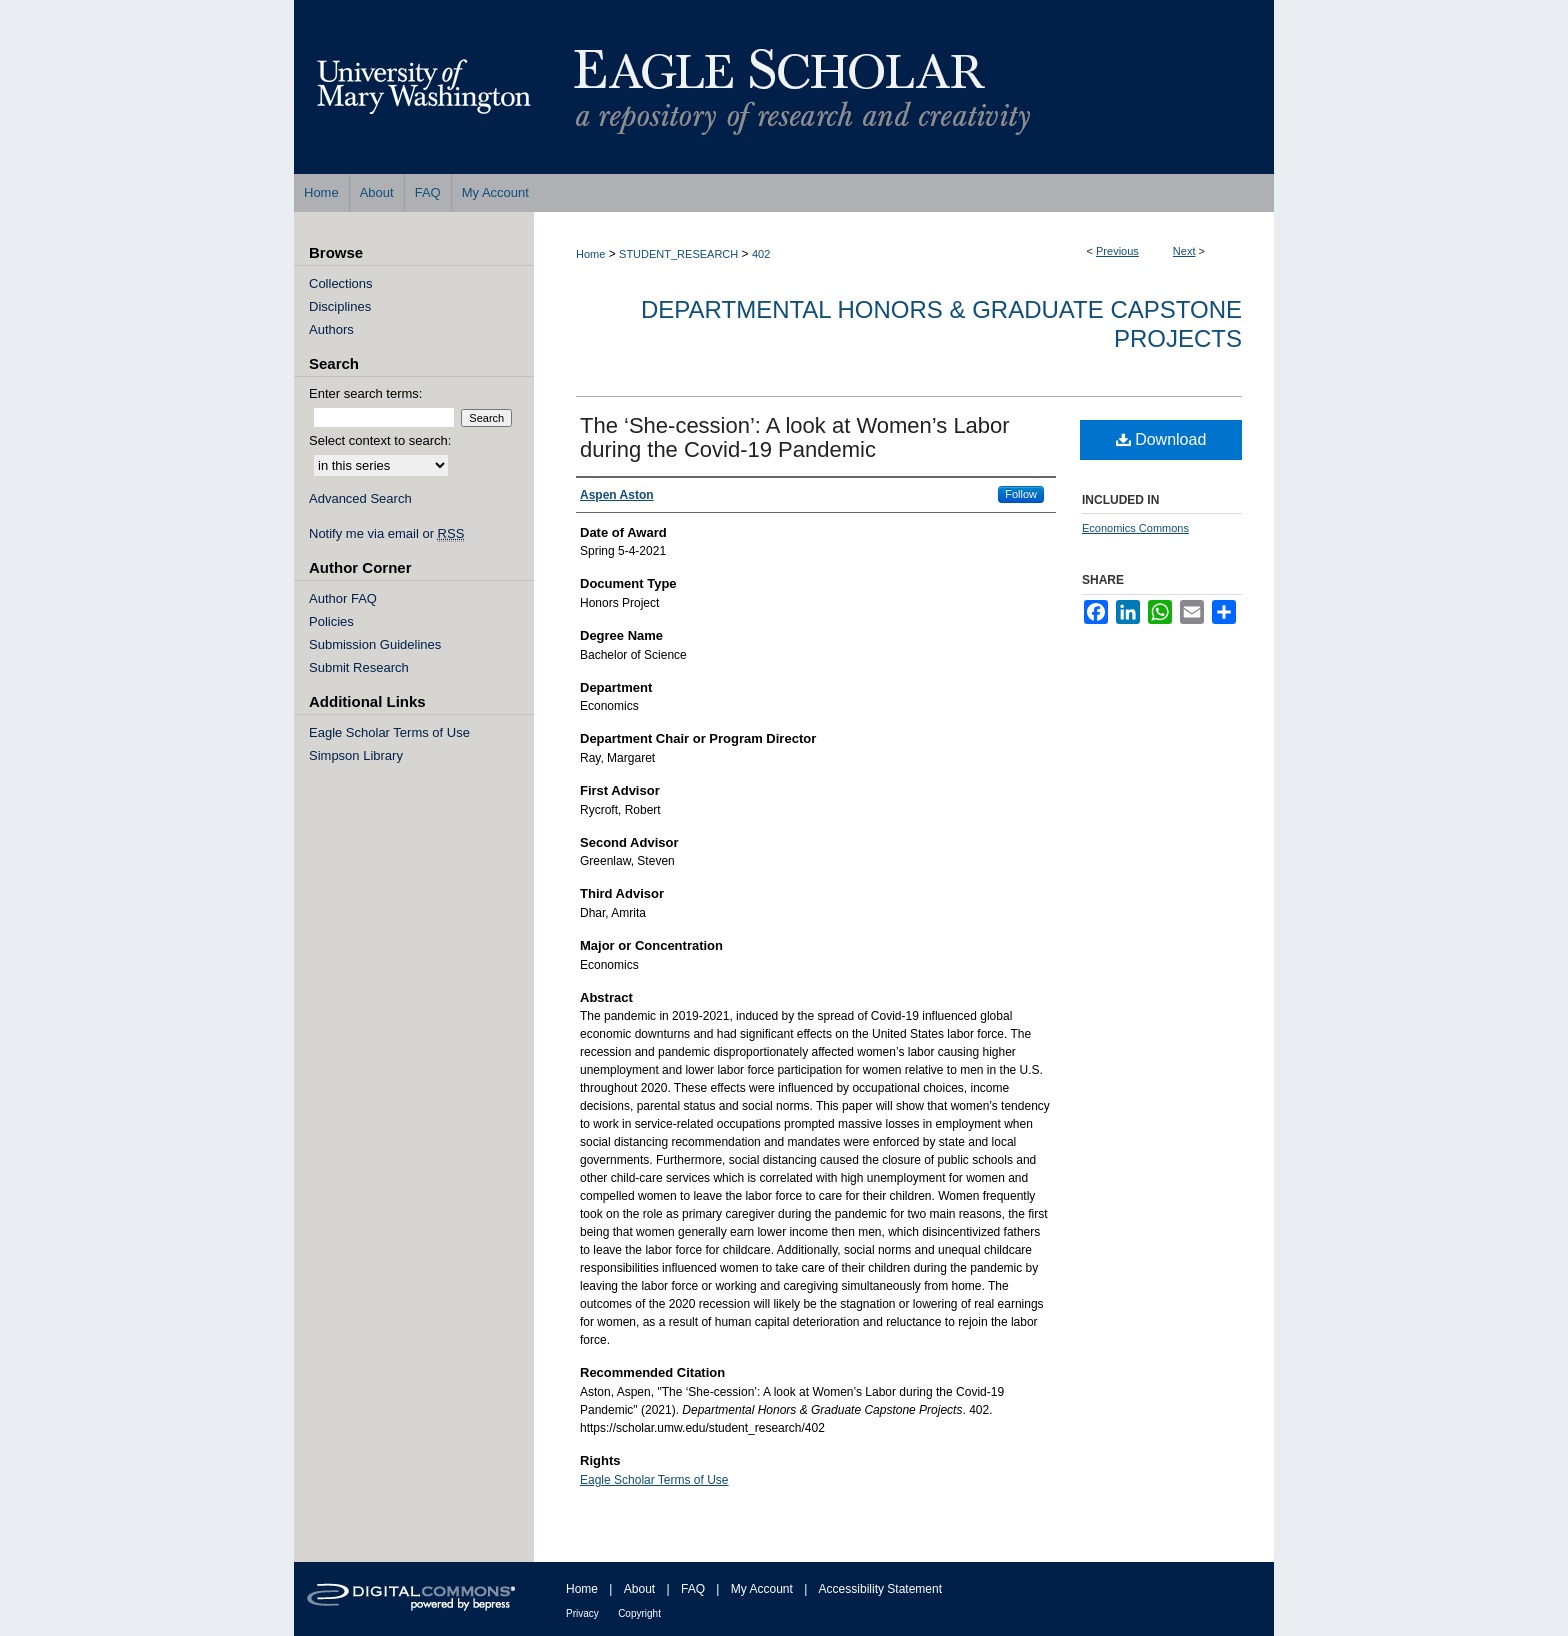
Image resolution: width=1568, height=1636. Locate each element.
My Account (762, 1589)
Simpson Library (356, 755)
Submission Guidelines (375, 644)
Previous (1117, 251)
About (639, 1589)
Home (590, 254)
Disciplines (340, 306)
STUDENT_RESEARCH (678, 254)
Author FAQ (343, 598)
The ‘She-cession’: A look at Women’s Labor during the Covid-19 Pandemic (795, 437)
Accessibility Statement (880, 1589)
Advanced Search (360, 498)
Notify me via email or (386, 533)
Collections (341, 283)
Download (1161, 439)
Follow (1021, 494)
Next (1184, 251)
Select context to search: (380, 440)
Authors (331, 329)
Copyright (639, 1613)
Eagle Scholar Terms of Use (654, 1480)
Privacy (582, 1613)
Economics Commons (1135, 528)
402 (761, 254)
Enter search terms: (365, 393)
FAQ (693, 1589)
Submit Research (359, 667)
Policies (331, 621)
